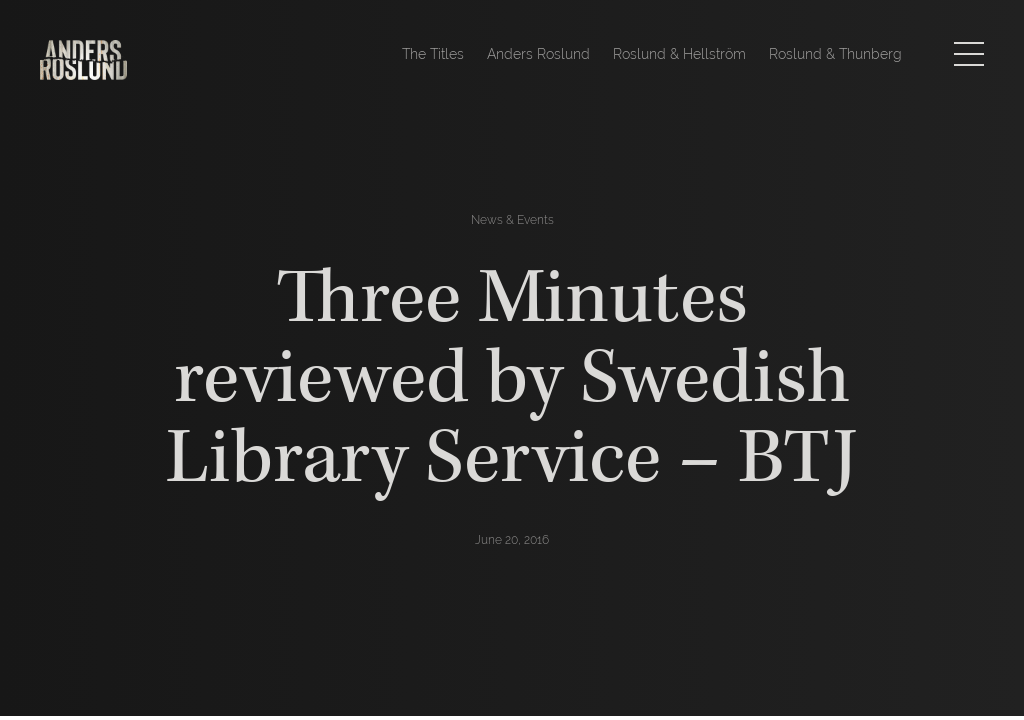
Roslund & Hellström (679, 54)
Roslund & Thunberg (835, 54)
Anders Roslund (538, 54)
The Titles (433, 54)
